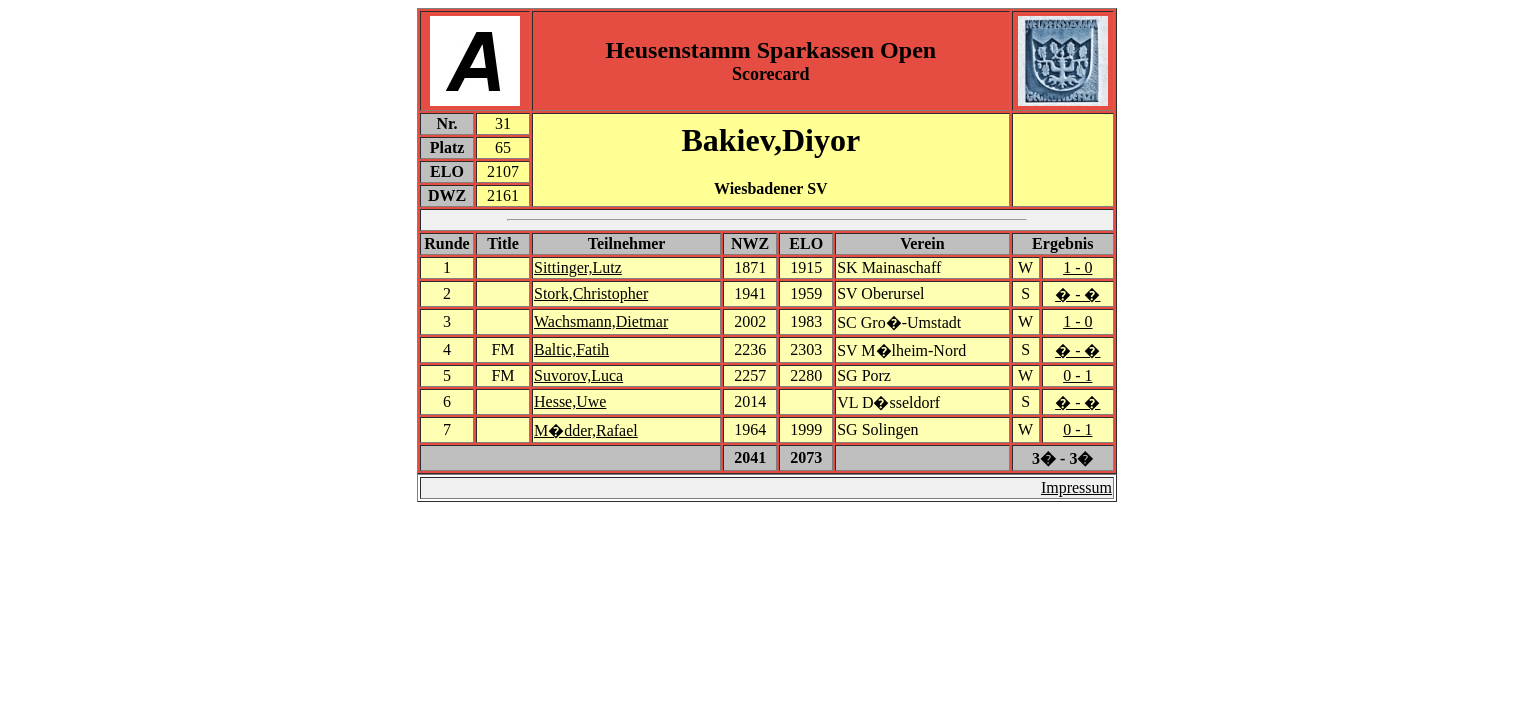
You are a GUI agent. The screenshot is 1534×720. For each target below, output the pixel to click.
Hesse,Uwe (570, 401)
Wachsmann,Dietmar (601, 321)
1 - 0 (1077, 267)
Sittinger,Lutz (578, 267)
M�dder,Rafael (586, 430)
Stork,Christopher (591, 293)
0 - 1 (1077, 375)
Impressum (1076, 487)
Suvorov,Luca (578, 375)
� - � (1077, 294)
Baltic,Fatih (571, 349)
